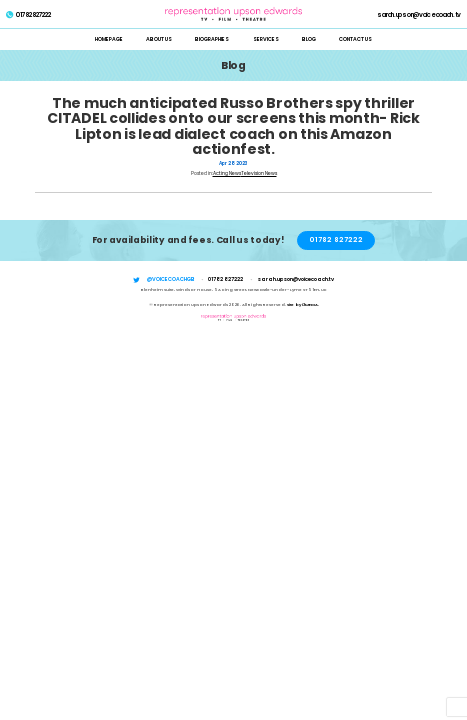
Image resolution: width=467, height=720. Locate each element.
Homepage (109, 39)
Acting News (227, 173)
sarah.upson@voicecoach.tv (419, 15)
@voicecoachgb (171, 279)
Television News (259, 173)
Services (266, 39)
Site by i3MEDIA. (303, 304)
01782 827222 (28, 15)
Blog (309, 39)
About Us (159, 39)
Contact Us (355, 39)
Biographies (212, 39)
